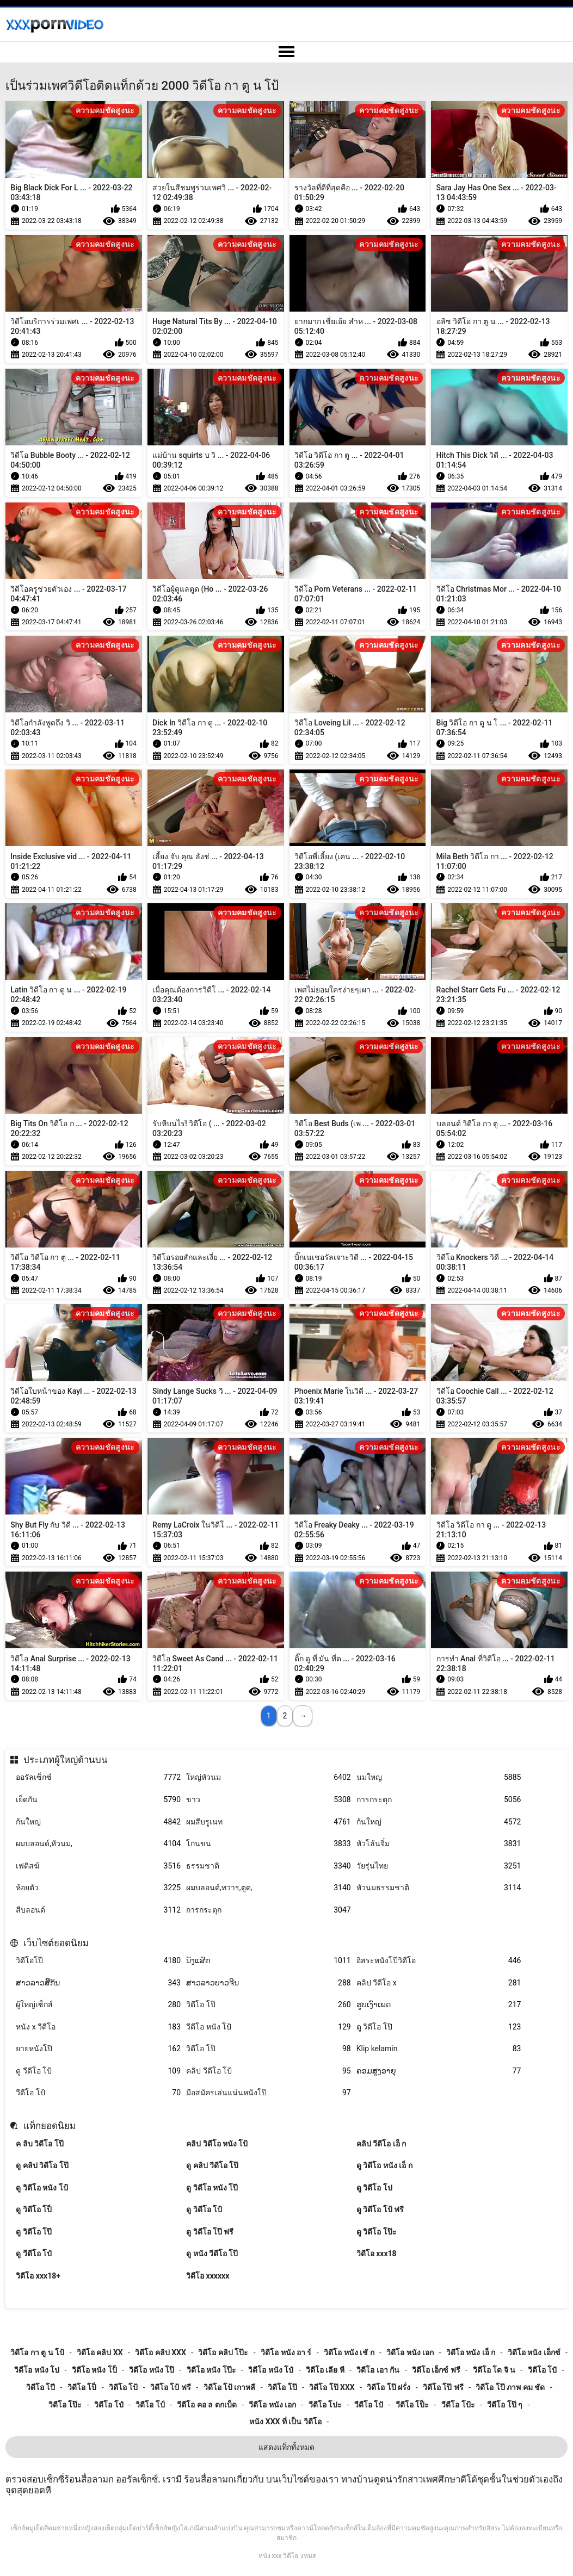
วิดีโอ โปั (542, 2370)
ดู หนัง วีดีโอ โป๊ (212, 2253)
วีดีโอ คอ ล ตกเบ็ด (206, 2404)
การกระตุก (438, 1799)
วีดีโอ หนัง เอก (272, 2404)
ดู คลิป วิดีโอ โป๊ (42, 2165)
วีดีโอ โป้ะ (458, 2404)
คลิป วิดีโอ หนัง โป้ (217, 2143)
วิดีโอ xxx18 (376, 2253)
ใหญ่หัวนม (268, 1777)
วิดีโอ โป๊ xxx (332, 2387)
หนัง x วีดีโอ (98, 2027)
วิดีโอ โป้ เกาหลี (230, 2387)
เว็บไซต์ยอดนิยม (56, 1943)
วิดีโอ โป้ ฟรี (170, 2387)
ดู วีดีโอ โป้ (98, 2071)
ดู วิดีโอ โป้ (204, 2209)
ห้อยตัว (98, 1887)
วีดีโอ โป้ (98, 2092)
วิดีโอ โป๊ (268, 2004)
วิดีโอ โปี (40, 2387)
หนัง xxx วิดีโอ (278, 2556)
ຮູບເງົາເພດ (438, 2004)
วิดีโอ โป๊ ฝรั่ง (388, 2387)
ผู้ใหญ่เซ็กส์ (98, 2004)
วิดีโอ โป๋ (108, 2404)
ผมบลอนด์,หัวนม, (98, 1843)
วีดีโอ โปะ (325, 2404)
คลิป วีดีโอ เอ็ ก (381, 2143)
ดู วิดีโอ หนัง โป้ (41, 2187)
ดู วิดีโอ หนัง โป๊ (212, 2187)
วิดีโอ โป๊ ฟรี (443, 2387)
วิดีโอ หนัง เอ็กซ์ (534, 2352)
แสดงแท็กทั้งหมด (286, 2447)
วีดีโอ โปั (368, 2404)
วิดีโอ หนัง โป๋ (270, 2370)
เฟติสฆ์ (98, 1866)
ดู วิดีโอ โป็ (34, 2209)
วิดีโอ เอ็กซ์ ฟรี (436, 2370)
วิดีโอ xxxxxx (207, 2275)
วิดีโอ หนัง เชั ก (349, 2352)
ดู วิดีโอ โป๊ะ (376, 2231)
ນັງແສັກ (268, 1960)
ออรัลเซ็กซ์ (98, 1777)
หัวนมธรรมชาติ (438, 1887)
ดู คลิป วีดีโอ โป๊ (212, 2165)
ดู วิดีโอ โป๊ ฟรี (209, 2231)
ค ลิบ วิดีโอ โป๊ (39, 2143)
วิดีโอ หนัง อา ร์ (286, 2352)
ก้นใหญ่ (98, 1822)
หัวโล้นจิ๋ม (438, 1843)
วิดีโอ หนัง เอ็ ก (470, 2352)
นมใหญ (438, 1777)
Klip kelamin (438, 2048)
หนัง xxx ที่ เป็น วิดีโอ (285, 2421)
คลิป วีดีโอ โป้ (268, 2071)
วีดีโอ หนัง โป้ (268, 2027)
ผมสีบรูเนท (268, 1822)
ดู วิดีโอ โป (374, 2187)
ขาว (268, 1799)
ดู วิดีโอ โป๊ (438, 2027)
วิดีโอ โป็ (81, 2387)
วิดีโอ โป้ (123, 2387)
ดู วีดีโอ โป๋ (34, 2253)
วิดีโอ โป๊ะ (65, 2404)
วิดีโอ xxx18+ (38, 2275)
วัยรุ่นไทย (438, 1866)
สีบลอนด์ (98, 1910)
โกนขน (268, 1843)
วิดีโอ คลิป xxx (160, 2352)
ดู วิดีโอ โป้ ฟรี (380, 2209)
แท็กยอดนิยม (49, 2125)
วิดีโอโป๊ (98, 1960)
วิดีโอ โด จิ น (494, 2370)
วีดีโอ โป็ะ (412, 2404)
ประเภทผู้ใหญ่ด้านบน (65, 1759)
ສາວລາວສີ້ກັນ (98, 1983)
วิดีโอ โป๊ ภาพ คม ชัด (510, 2387)
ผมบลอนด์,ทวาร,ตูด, (268, 1887)
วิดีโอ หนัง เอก (410, 2352)
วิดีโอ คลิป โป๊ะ (223, 2352)
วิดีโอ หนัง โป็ (94, 2370)
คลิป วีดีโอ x (438, 1983)
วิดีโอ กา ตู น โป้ (37, 2352)
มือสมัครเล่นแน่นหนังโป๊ (268, 2092)
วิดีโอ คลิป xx (100, 2352)
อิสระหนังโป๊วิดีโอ (438, 1960)
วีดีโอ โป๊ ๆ (504, 2404)
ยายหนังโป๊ (98, 2048)
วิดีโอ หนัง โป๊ (151, 2370)
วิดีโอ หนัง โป (36, 2370)
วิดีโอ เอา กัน (377, 2370)
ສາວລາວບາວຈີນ (268, 1983)
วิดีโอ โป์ (149, 2404)
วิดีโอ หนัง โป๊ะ (211, 2370)
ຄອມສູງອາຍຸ (438, 2071)
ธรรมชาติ (268, 1866)
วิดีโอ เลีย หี (325, 2370)
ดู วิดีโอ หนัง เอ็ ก (384, 2165)
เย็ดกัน (98, 1799)
